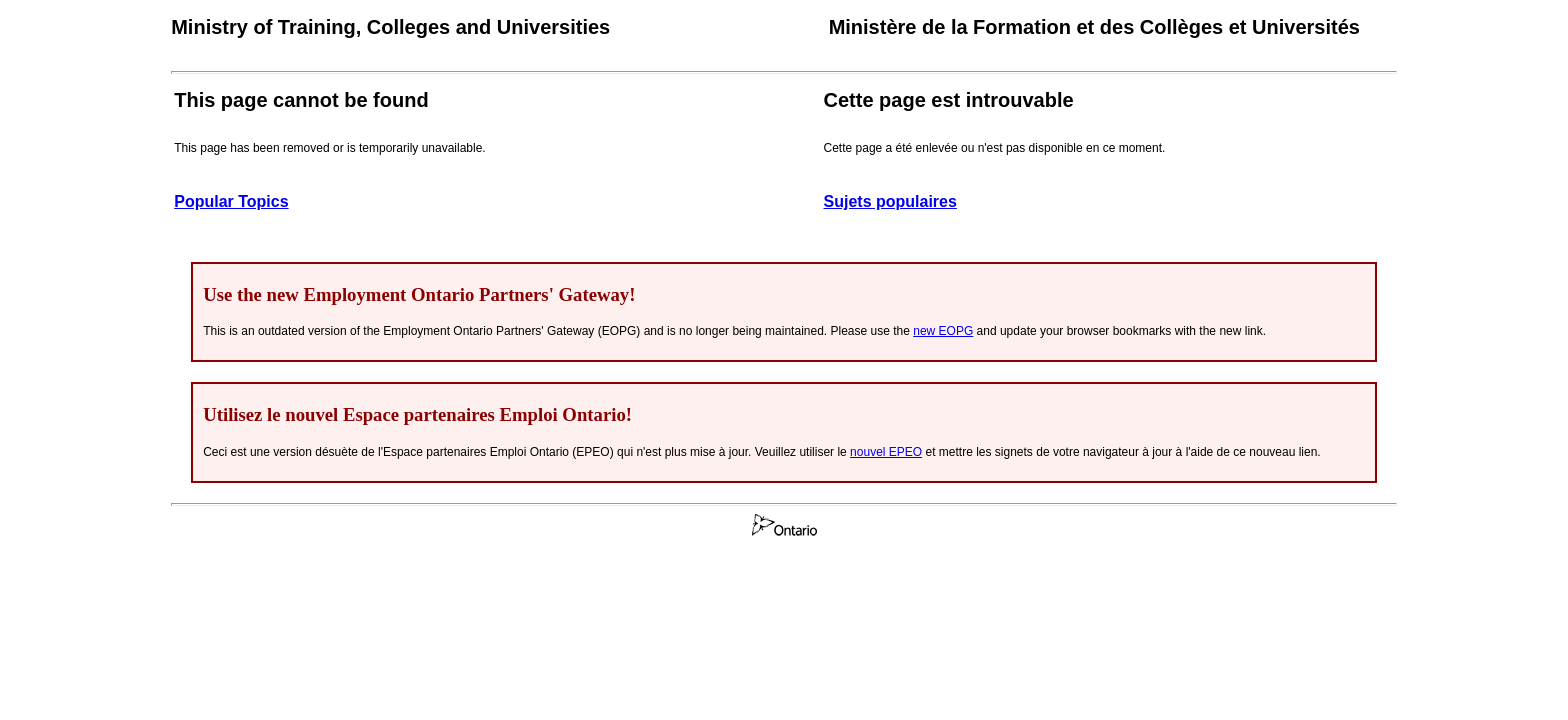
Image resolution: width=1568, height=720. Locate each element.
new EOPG (943, 331)
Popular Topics (231, 201)
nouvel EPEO (886, 452)
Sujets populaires (890, 201)
